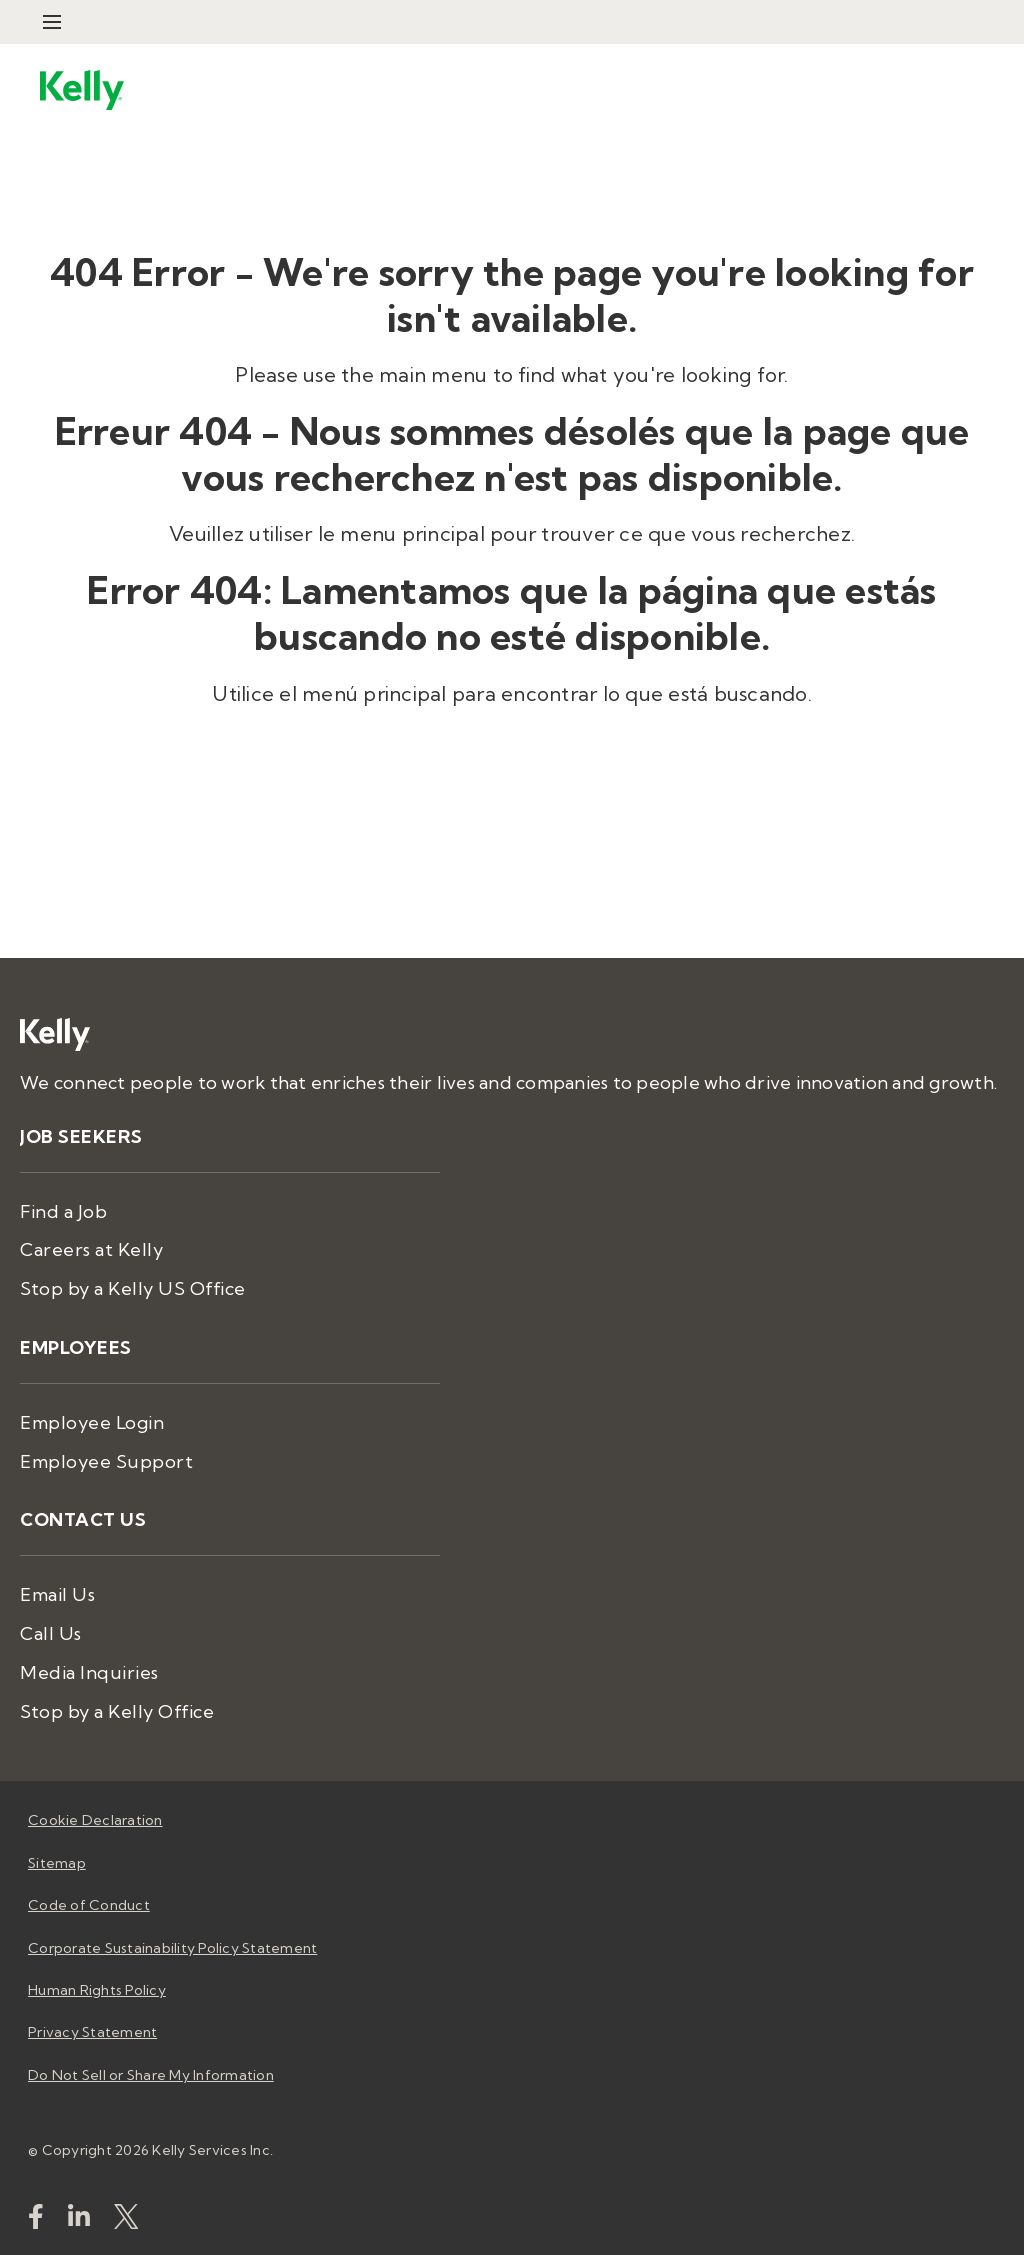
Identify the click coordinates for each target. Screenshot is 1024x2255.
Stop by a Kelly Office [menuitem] (117, 1711)
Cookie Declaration (95, 1820)
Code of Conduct (89, 1905)
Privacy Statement (92, 2032)
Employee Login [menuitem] (92, 1422)
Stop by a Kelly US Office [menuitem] (133, 1288)
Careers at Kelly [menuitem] (91, 1249)
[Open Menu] (52, 22)
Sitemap (57, 1863)
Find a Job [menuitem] (63, 1211)
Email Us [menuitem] (57, 1594)
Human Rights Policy (97, 1990)
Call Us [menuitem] (51, 1633)
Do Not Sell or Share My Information (151, 2075)
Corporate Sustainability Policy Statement (172, 1948)
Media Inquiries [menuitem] (89, 1672)
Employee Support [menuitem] (106, 1461)
